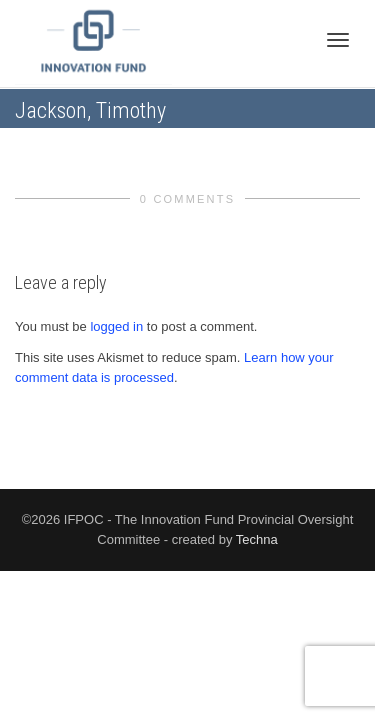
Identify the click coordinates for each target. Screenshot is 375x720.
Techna (257, 539)
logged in (116, 326)
